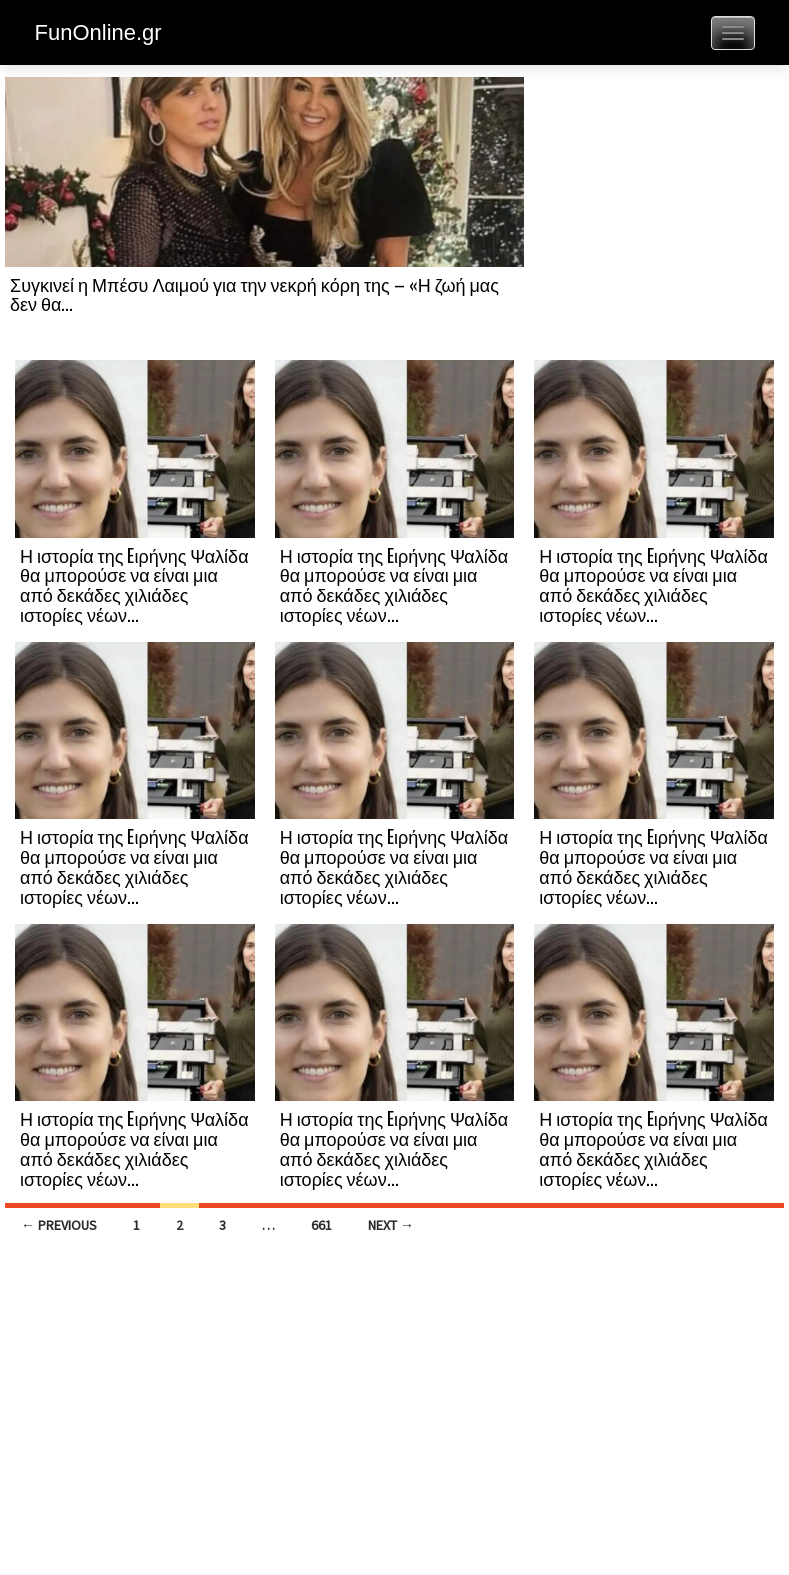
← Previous (59, 1225)
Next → (391, 1225)
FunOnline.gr (98, 32)
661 (321, 1225)
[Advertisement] (654, 217)
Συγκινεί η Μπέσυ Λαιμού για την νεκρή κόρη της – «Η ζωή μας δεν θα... (254, 294)
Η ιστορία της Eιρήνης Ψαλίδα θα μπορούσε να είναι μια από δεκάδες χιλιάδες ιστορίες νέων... (134, 584)
